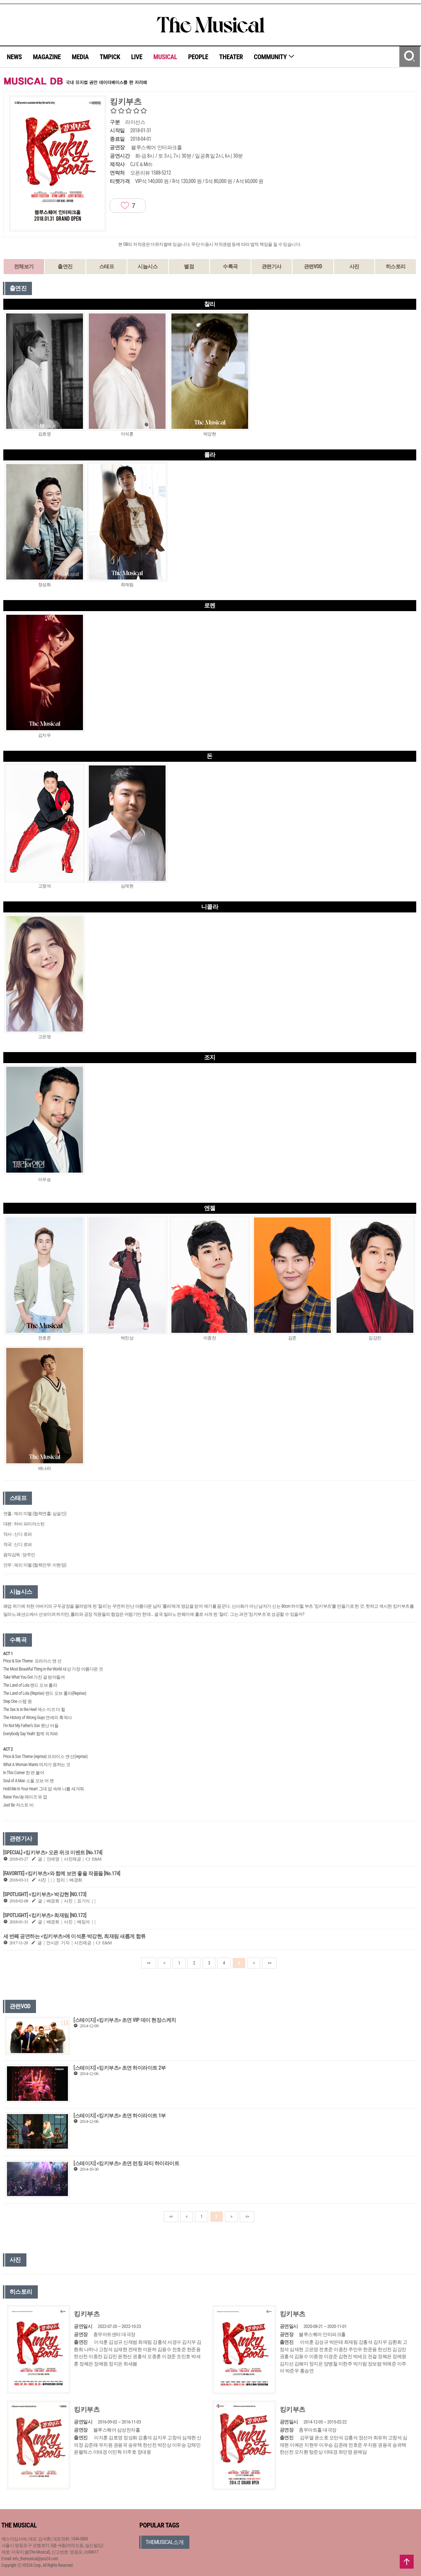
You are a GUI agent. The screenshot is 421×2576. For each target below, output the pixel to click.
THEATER (231, 57)
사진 (354, 266)
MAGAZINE (47, 57)
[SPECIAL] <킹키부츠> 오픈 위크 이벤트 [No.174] (52, 1852)
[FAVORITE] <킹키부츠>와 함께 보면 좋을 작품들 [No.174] (61, 1873)
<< (148, 1963)
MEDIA (80, 57)
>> (269, 1963)
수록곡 (230, 266)
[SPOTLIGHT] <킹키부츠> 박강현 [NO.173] (45, 1894)
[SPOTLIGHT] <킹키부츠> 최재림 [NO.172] (45, 1915)
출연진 (65, 266)
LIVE (136, 57)
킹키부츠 (86, 2314)
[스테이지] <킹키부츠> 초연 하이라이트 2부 (119, 2068)
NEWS (14, 57)
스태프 (106, 266)
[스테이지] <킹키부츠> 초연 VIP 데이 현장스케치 (124, 2020)
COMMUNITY (274, 57)
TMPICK (109, 57)
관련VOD (313, 266)
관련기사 (272, 266)
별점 (189, 266)
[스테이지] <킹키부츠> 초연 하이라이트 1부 (119, 2115)
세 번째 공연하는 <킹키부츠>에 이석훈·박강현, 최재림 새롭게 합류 (74, 1936)
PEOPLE (198, 57)
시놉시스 (147, 266)
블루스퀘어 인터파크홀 (156, 147)
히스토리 (396, 266)
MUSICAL (165, 57)
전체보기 (24, 266)
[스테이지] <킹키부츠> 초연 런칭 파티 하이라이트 (126, 2163)
